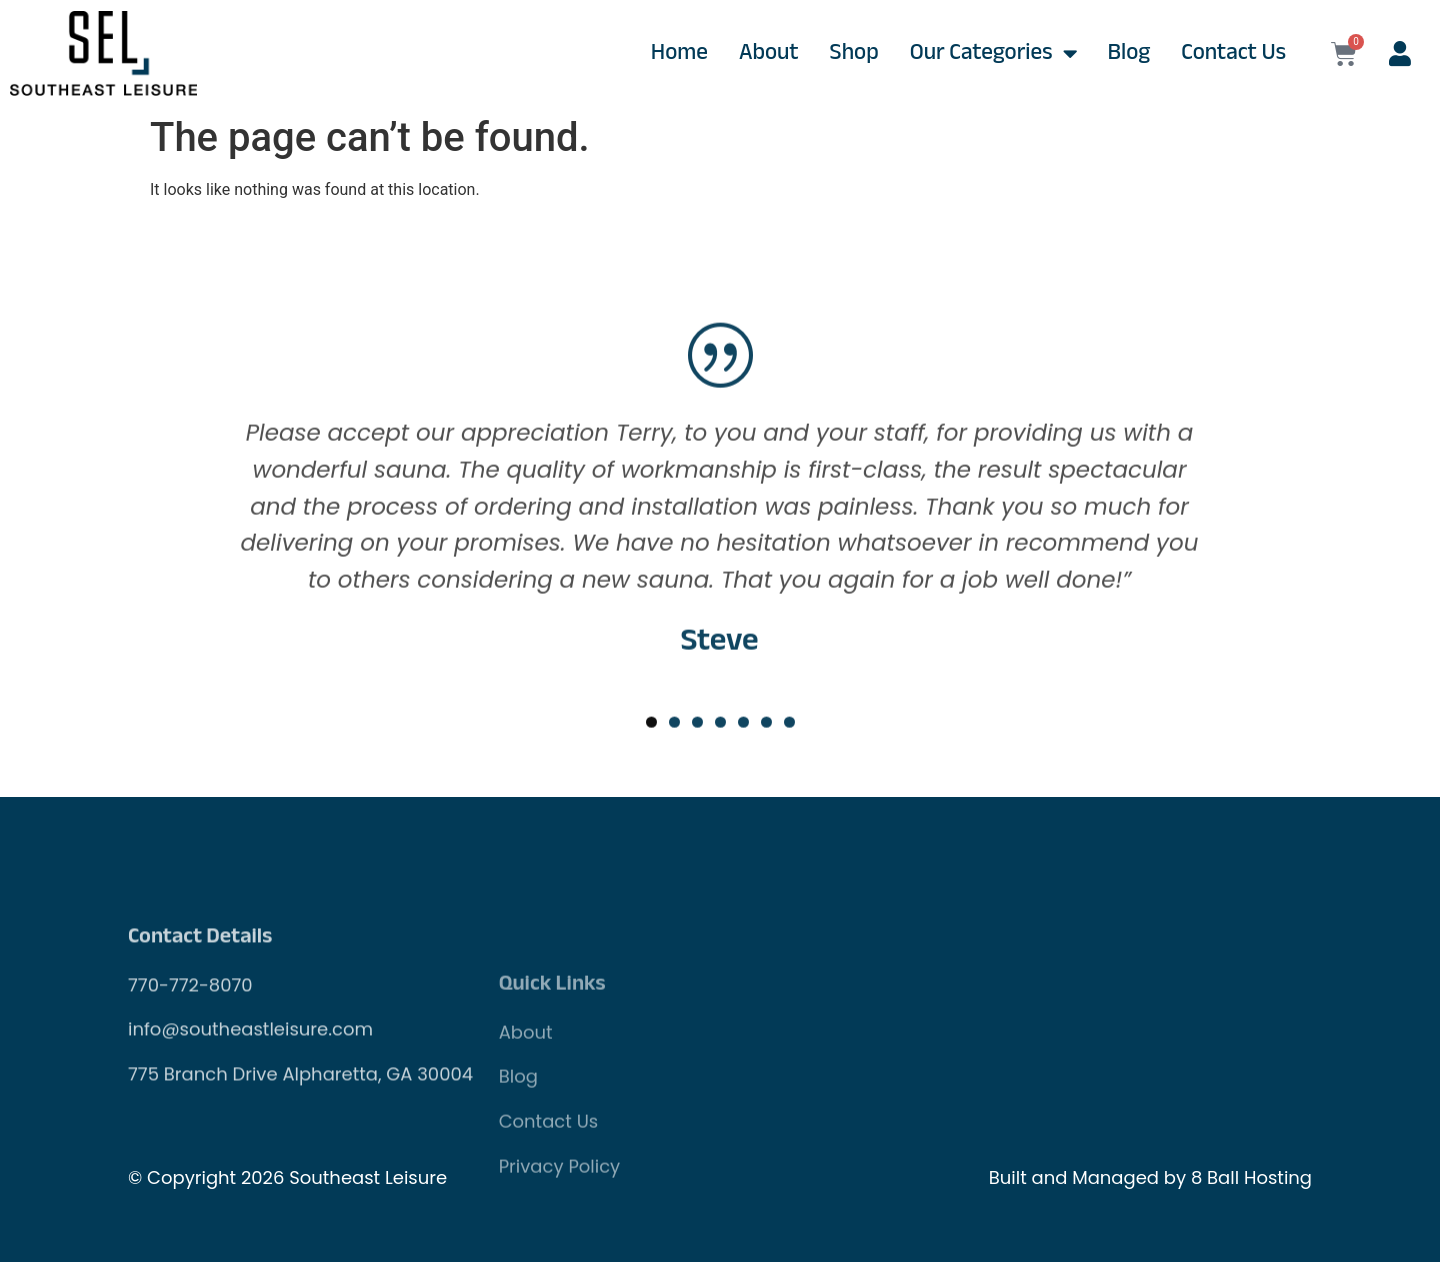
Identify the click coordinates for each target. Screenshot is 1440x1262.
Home (679, 53)
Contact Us (1233, 53)
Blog (1129, 53)
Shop (854, 53)
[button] (651, 786)
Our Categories (993, 53)
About (769, 53)
